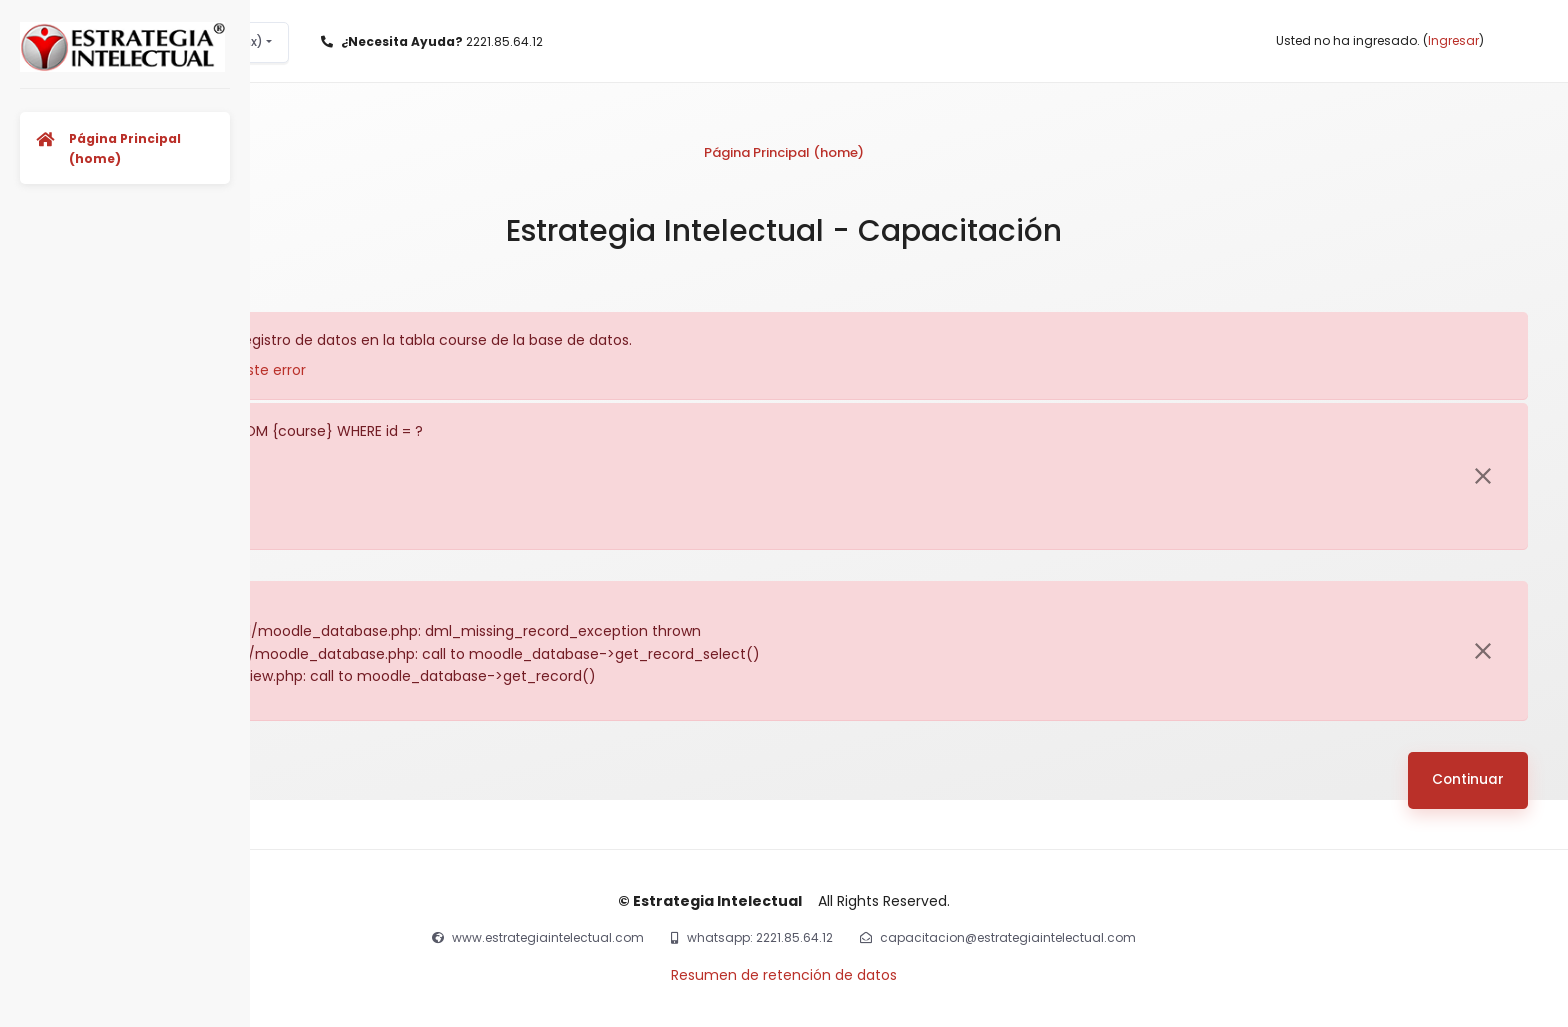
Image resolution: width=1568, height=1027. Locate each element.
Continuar (1468, 779)
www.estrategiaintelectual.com (548, 937)
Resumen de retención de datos (784, 975)
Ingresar (1453, 40)
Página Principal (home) (784, 152)
